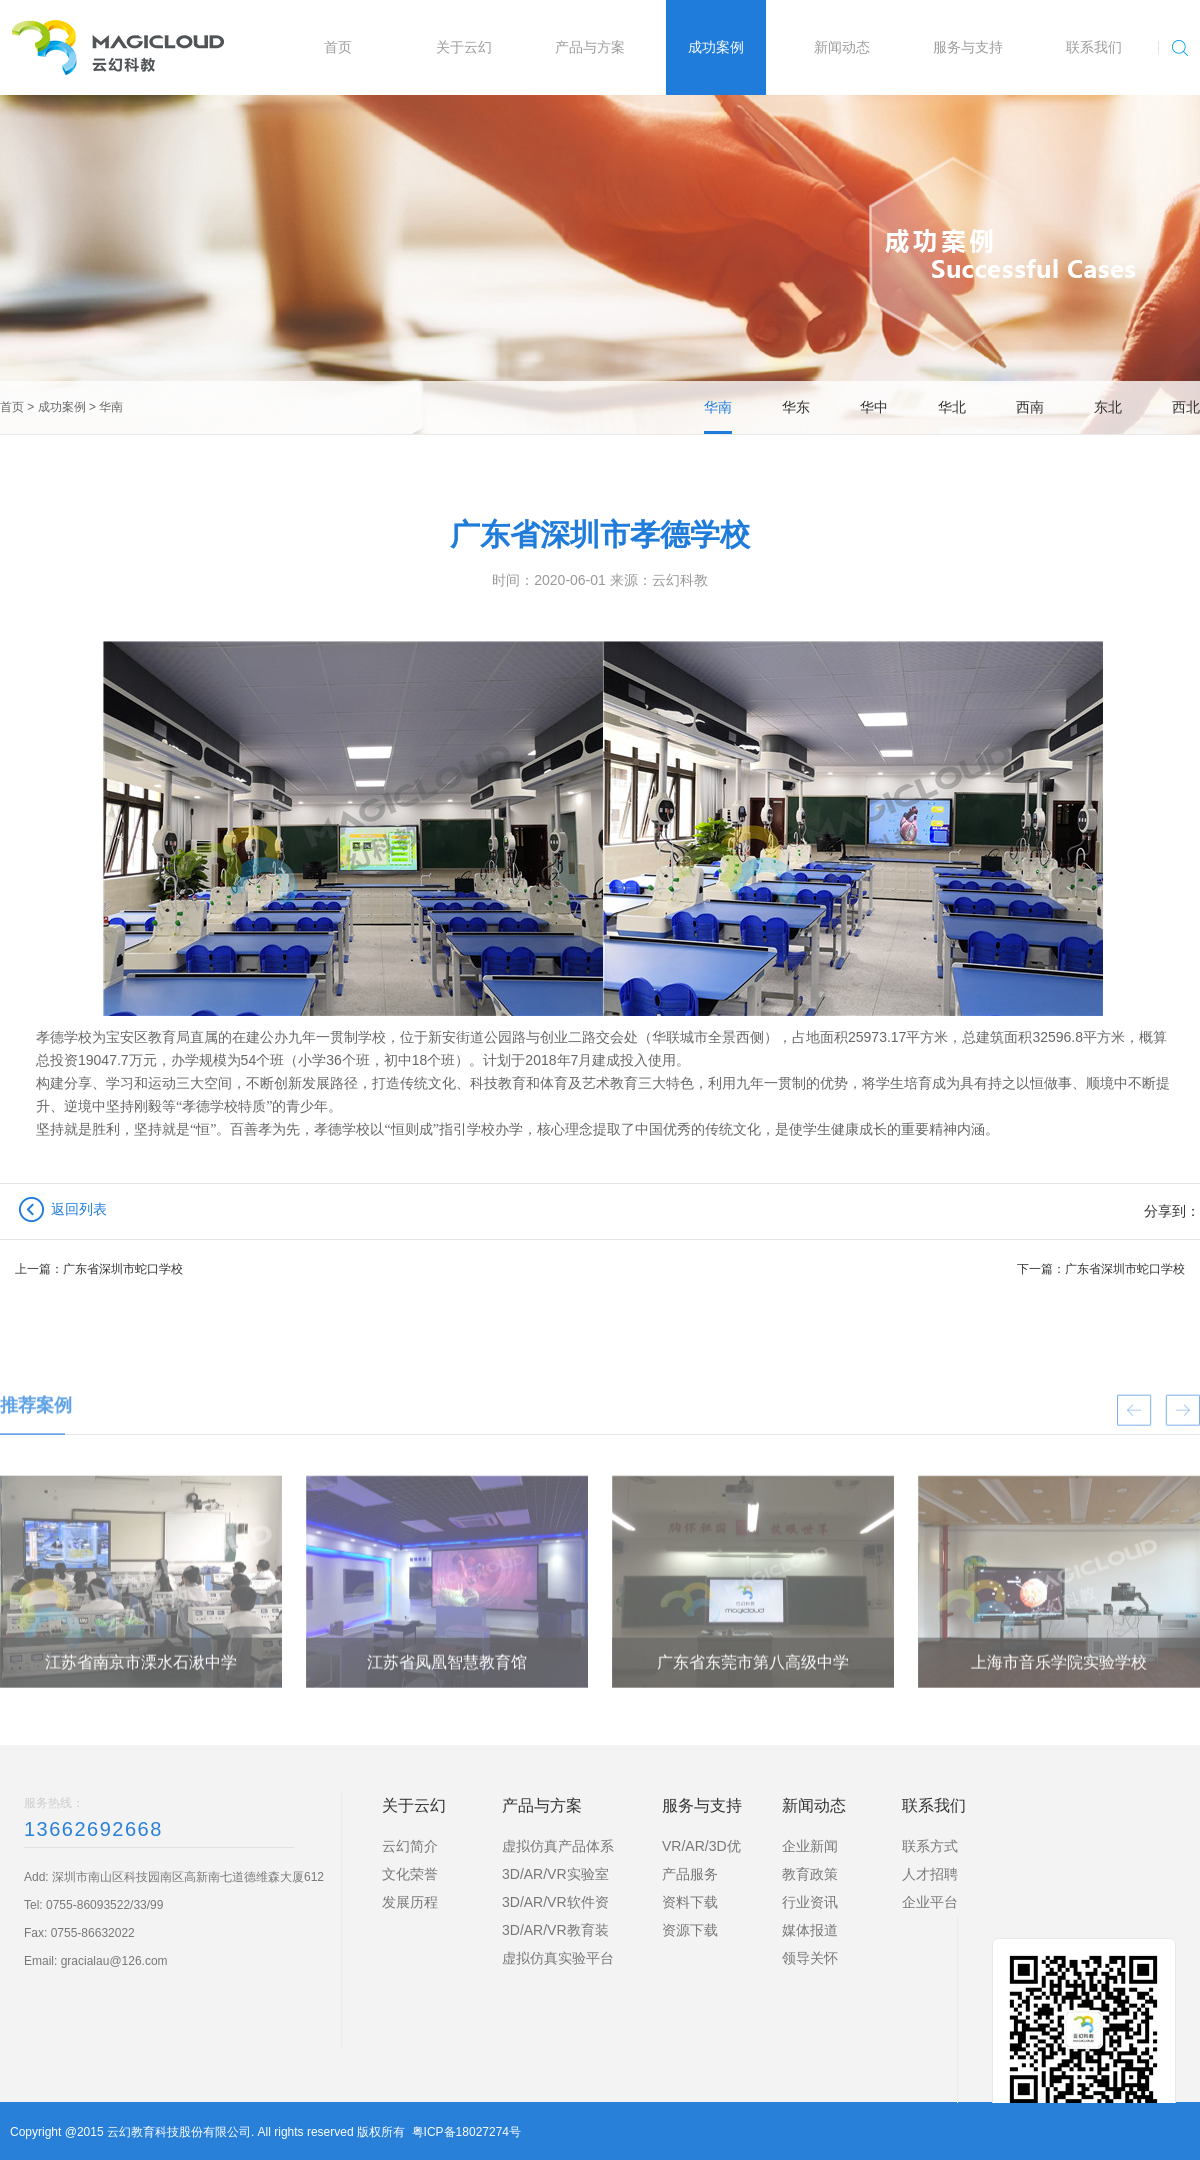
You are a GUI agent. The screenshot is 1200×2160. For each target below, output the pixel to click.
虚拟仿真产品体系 (558, 1846)
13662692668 (93, 1829)
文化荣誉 (410, 1874)
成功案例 (62, 407)
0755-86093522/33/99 (104, 1905)
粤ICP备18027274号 (466, 2132)
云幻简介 (410, 1846)
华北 (952, 407)
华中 (874, 407)
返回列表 (79, 1209)
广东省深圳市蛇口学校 (123, 1269)
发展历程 (410, 1902)
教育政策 (810, 1874)
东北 (1108, 407)
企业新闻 (810, 1846)
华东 (796, 407)
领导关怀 (810, 1958)
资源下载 (690, 1930)
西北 (1186, 407)
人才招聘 (930, 1874)
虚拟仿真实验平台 (558, 1958)
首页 (12, 407)
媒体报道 (810, 1930)
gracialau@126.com (114, 1961)
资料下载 (690, 1902)
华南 (111, 407)
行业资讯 (810, 1902)
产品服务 (690, 1874)
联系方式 (930, 1846)
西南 (1030, 407)
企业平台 (930, 1902)
